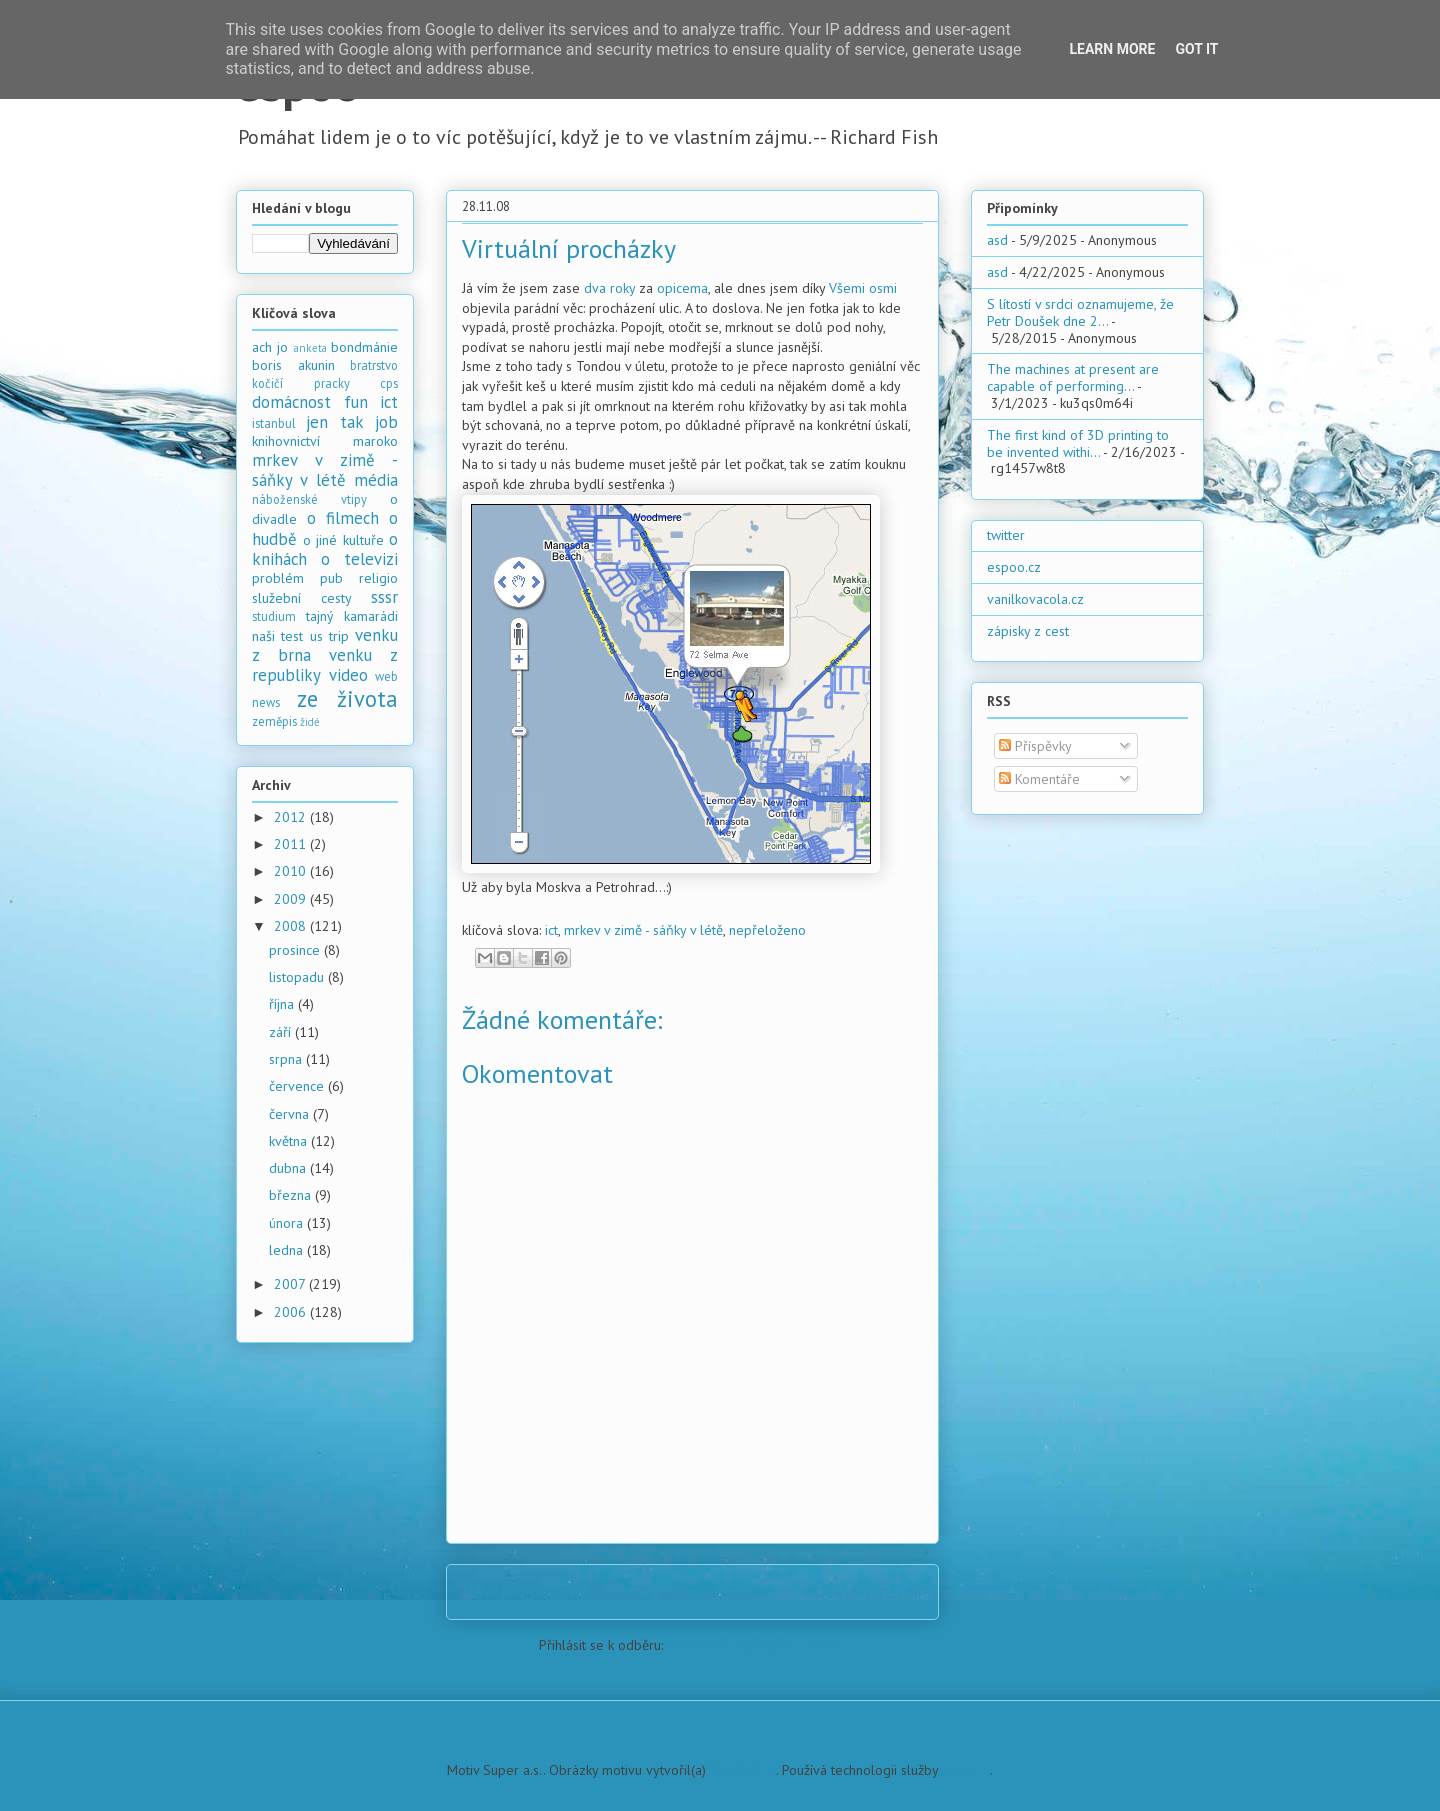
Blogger (966, 1770)
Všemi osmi (863, 288)
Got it (1196, 49)
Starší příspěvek (863, 1591)
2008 (292, 926)
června (291, 1114)
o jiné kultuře (343, 540)
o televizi (359, 559)
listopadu (298, 977)
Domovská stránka (698, 1591)
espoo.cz (1014, 567)
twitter (1006, 535)
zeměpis (274, 721)
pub (331, 578)
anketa (310, 348)
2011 (292, 844)
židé (310, 722)
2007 (291, 1284)
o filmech (343, 518)
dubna (289, 1168)
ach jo (270, 347)
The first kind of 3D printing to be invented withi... (1078, 443)
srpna (287, 1059)
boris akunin (293, 365)
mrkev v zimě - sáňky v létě (643, 930)
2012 (292, 817)
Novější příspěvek (527, 1591)
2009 (292, 899)
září (282, 1032)
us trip (329, 636)
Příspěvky (1035, 746)
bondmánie (364, 347)
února (288, 1223)
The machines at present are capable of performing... (1073, 377)
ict (551, 930)
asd (997, 240)
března (292, 1195)
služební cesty (302, 598)
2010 (292, 871)
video (348, 675)
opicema (682, 288)
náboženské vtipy (309, 499)
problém (278, 578)
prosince (296, 950)
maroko (375, 441)
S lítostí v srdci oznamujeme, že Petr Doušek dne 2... (1080, 312)
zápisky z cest (1028, 631)
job (386, 422)
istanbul (274, 423)
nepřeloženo (767, 930)
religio (378, 578)
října (283, 1004)
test (292, 636)
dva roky (609, 288)
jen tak (334, 422)
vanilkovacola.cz (1035, 599)
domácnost (291, 402)
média (376, 480)
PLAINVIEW (743, 1770)
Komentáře (1039, 779)
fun (356, 402)
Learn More (1112, 49)
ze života (348, 698)
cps (389, 383)
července (298, 1086)
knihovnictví (286, 441)
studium (274, 616)
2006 (292, 1312)
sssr (384, 597)
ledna (288, 1250)
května (290, 1141)
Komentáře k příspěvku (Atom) (756, 1645)
